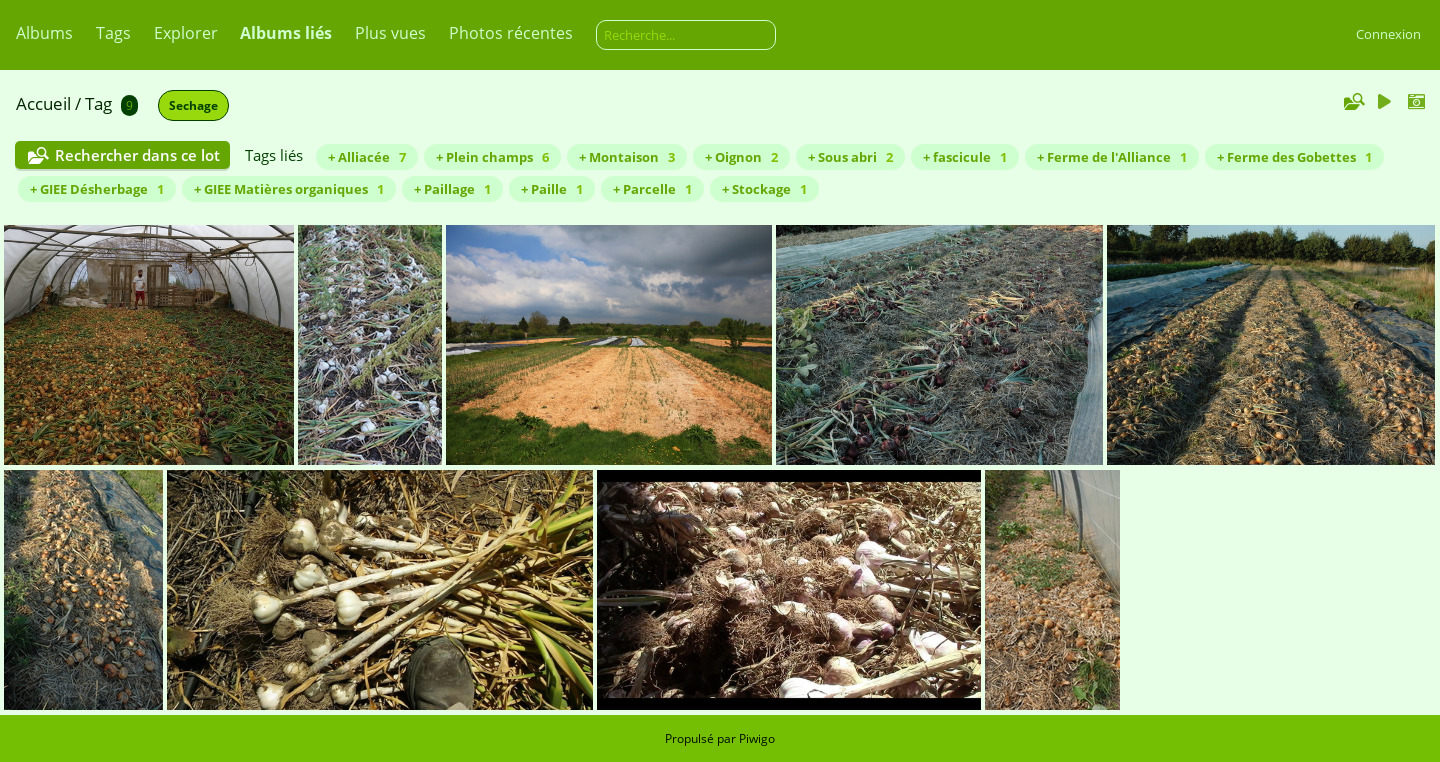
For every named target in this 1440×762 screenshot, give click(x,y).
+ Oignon (741, 157)
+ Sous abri (850, 157)
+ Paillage (452, 189)
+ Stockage (764, 189)
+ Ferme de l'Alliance (1112, 157)
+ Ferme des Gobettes (1294, 157)
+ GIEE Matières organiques (289, 189)
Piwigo (757, 738)
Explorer (186, 33)
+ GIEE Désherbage (97, 189)
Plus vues (390, 33)
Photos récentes (511, 33)
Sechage (193, 105)
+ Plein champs (492, 157)
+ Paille (552, 189)
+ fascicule (965, 157)
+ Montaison (627, 157)
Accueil (43, 103)
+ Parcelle (652, 189)
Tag (98, 103)
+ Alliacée (367, 157)
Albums (44, 33)
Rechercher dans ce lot (137, 155)
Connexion (1388, 34)
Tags (113, 33)
